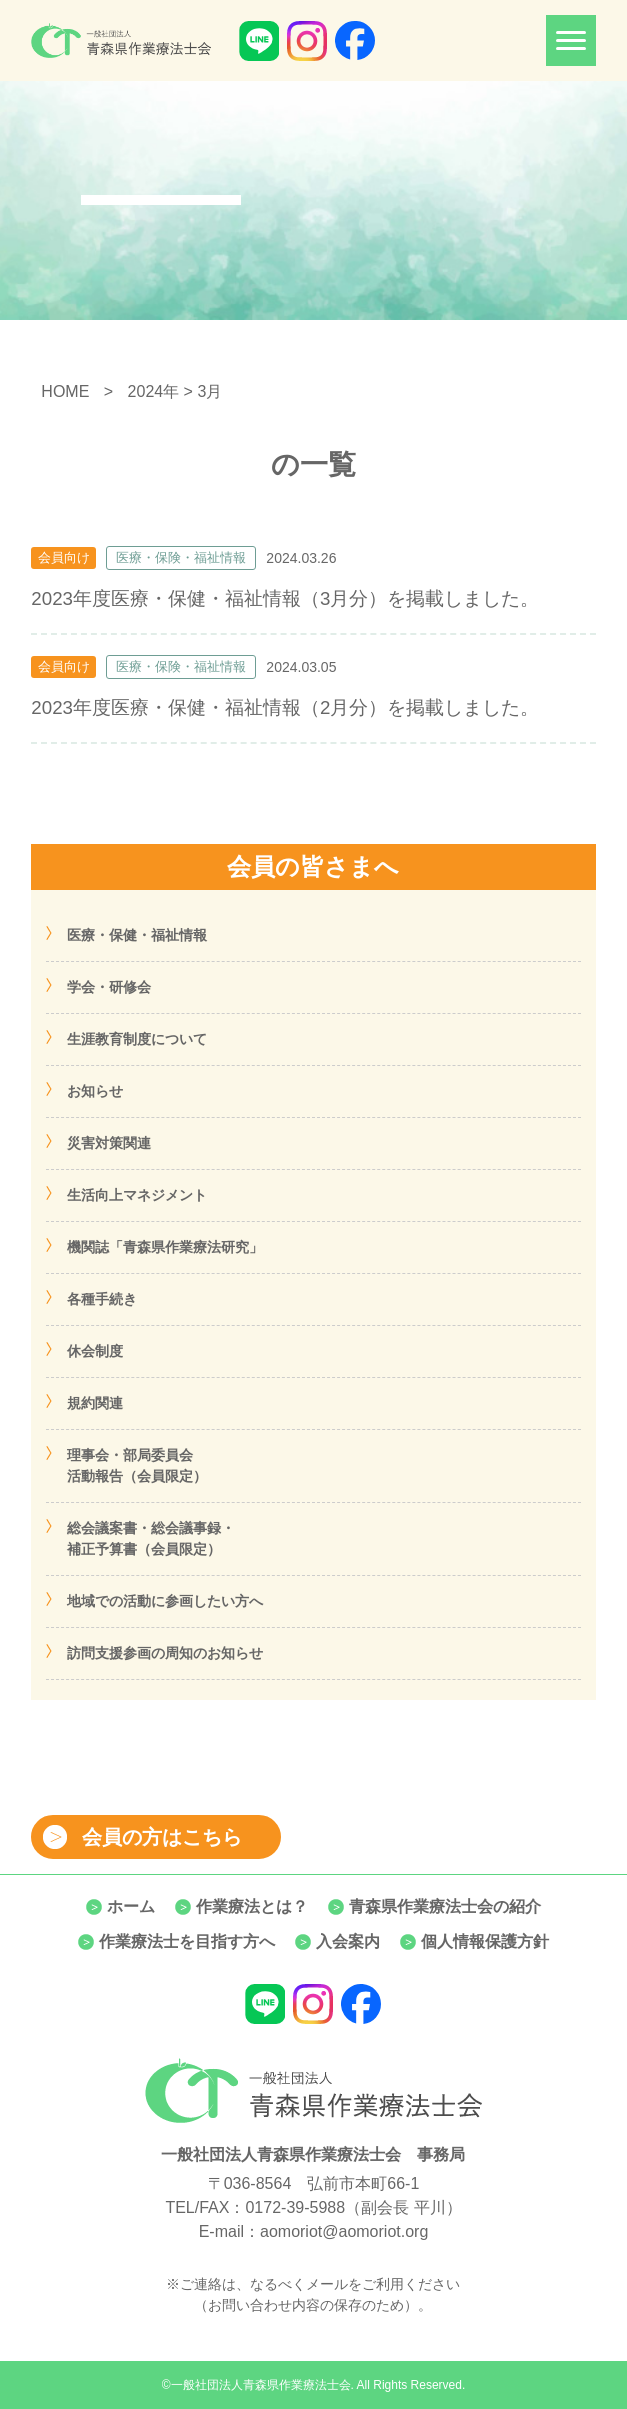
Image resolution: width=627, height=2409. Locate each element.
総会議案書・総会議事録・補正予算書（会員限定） (151, 1538)
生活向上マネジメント (137, 1195)
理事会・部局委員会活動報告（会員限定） (137, 1465)
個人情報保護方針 (485, 1941)
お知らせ (95, 1091)
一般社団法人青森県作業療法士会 (261, 2385)
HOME (65, 391)
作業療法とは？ (252, 1906)
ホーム (131, 1906)
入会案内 (348, 1941)
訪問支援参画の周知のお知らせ (165, 1653)
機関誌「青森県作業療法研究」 (165, 1247)
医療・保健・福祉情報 (137, 935)
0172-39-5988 (295, 2207)
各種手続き (102, 1299)
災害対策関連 (109, 1143)
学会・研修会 (109, 987)
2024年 (154, 391)
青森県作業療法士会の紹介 (445, 1906)
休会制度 (95, 1351)
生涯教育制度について (137, 1039)
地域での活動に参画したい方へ (165, 1601)
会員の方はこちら (162, 1837)
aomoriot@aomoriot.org (344, 2231)
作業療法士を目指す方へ (187, 1941)
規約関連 (95, 1403)
